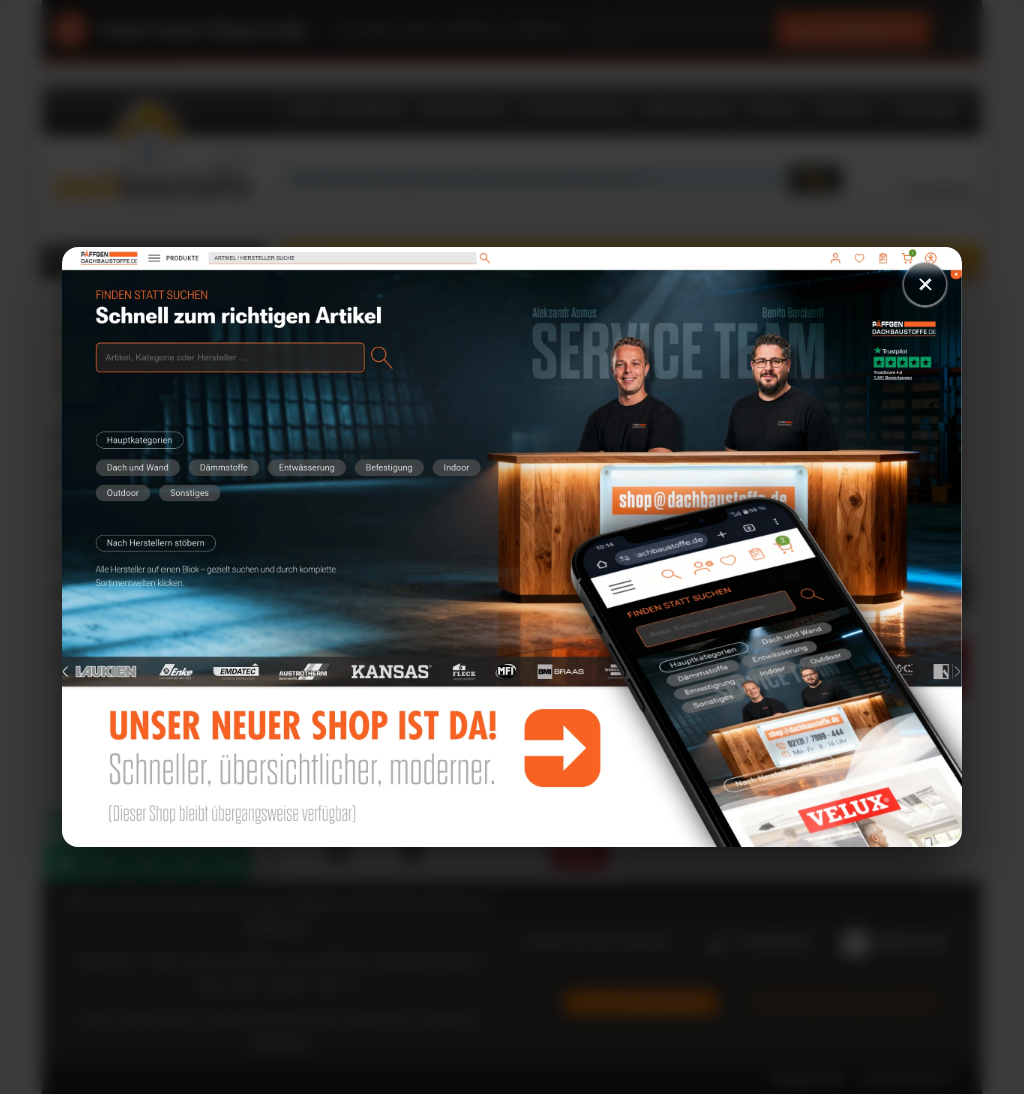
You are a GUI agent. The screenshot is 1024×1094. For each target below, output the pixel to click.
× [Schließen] (925, 283)
